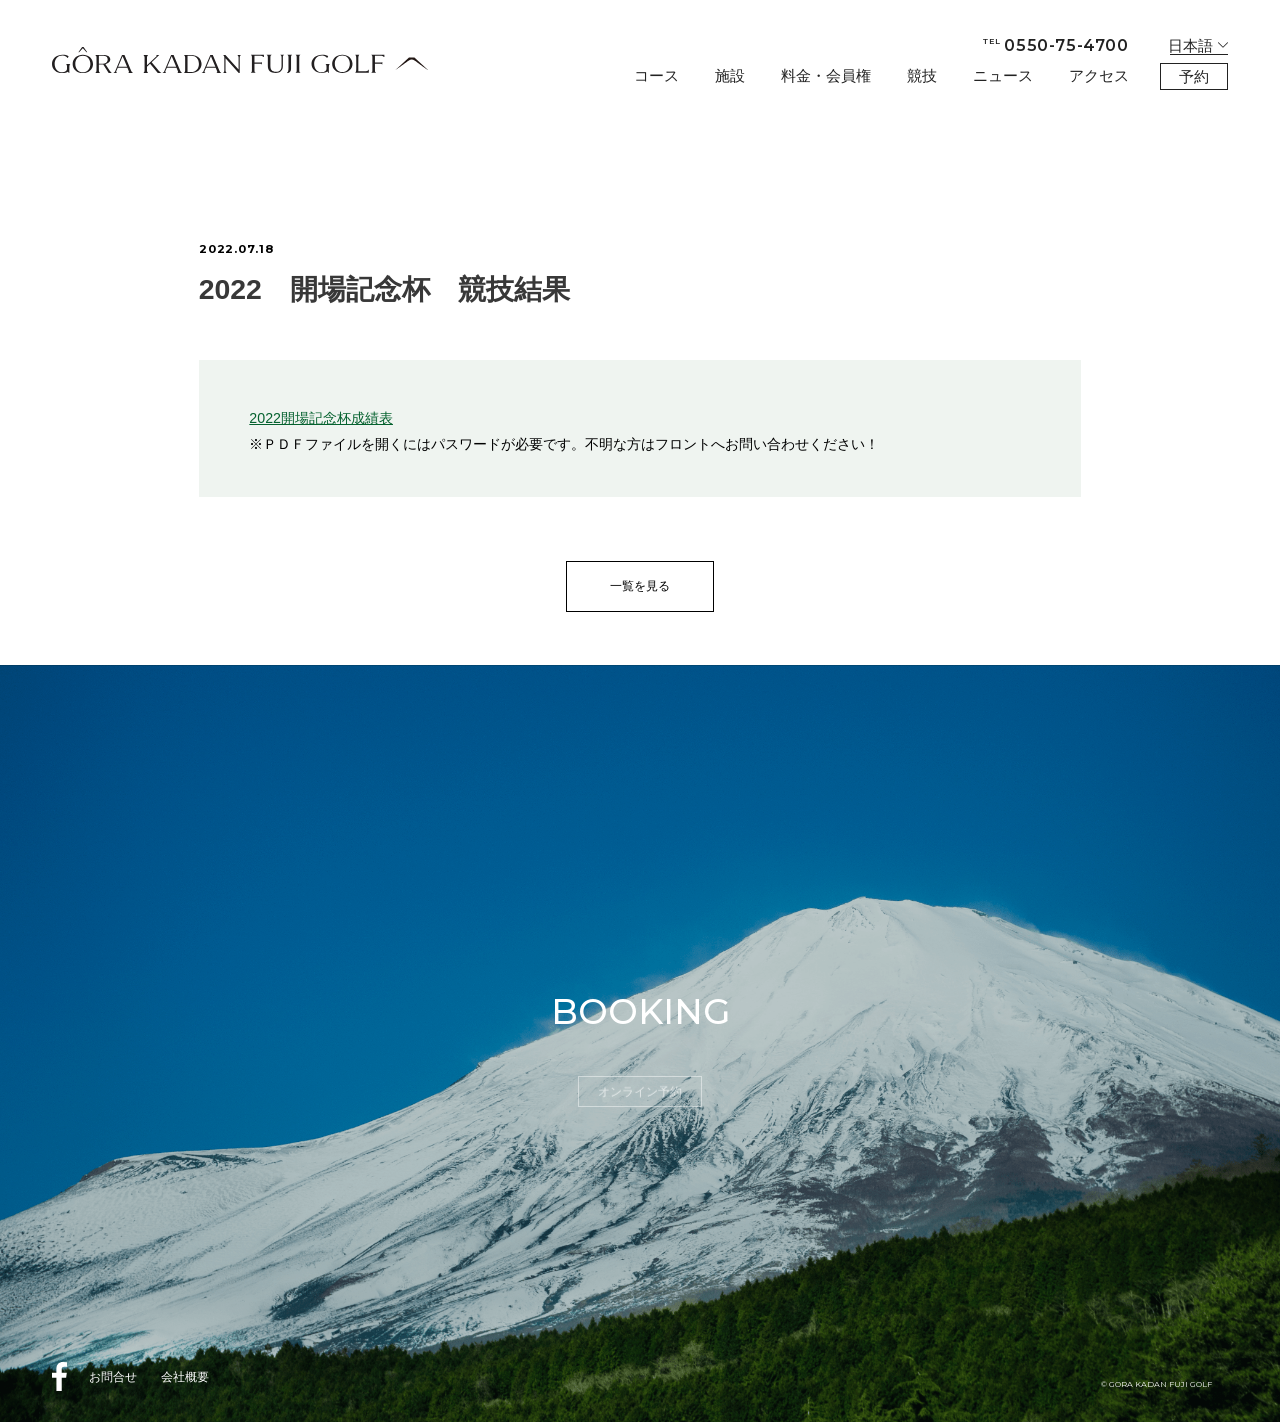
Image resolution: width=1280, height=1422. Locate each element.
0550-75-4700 (1055, 45)
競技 (922, 75)
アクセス (1099, 75)
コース (656, 75)
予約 (1194, 76)
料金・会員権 (826, 75)
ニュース (1003, 75)
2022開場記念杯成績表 (321, 418)
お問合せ (113, 1376)
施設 (730, 75)
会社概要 (185, 1376)
